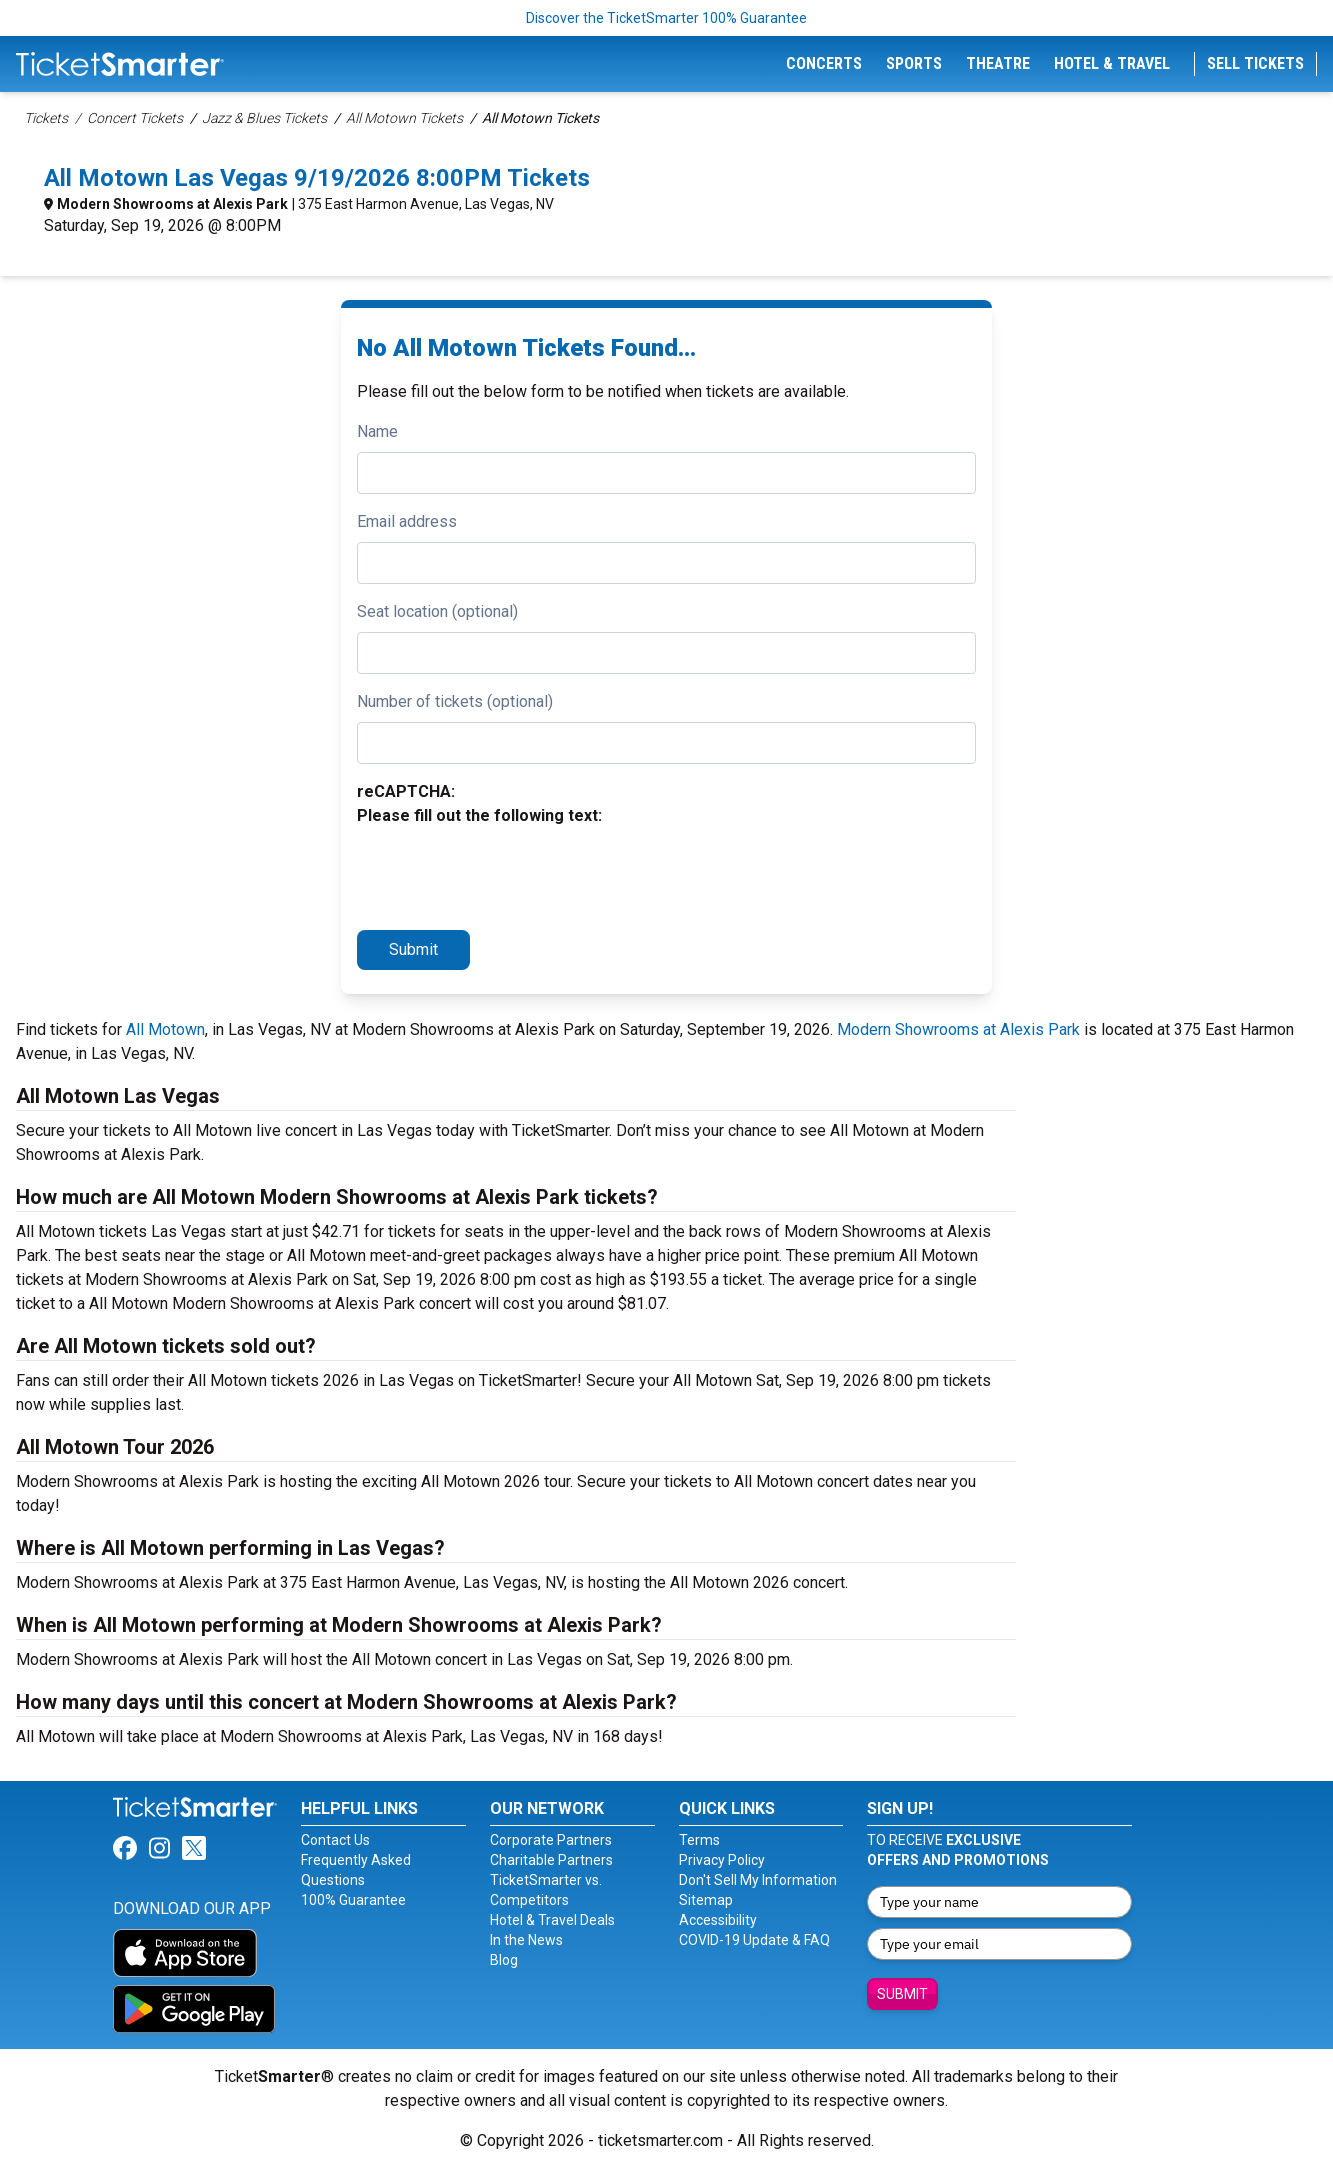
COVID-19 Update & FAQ (754, 1940)
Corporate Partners (551, 1840)
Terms (699, 1840)
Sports (914, 63)
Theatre (998, 63)
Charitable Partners (551, 1860)
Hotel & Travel (1112, 63)
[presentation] (509, 875)
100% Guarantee (353, 1900)
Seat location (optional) (437, 611)
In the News (526, 1940)
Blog (504, 1960)
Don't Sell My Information (758, 1880)
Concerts (824, 63)
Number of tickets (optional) (455, 701)
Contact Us (335, 1840)
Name (377, 431)
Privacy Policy (722, 1860)
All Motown (165, 1029)
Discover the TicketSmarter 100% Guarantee (666, 18)
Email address (407, 521)
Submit (413, 949)
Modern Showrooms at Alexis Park (172, 204)
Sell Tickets (1255, 63)
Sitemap (706, 1900)
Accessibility (718, 1920)
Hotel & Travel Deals (552, 1920)
